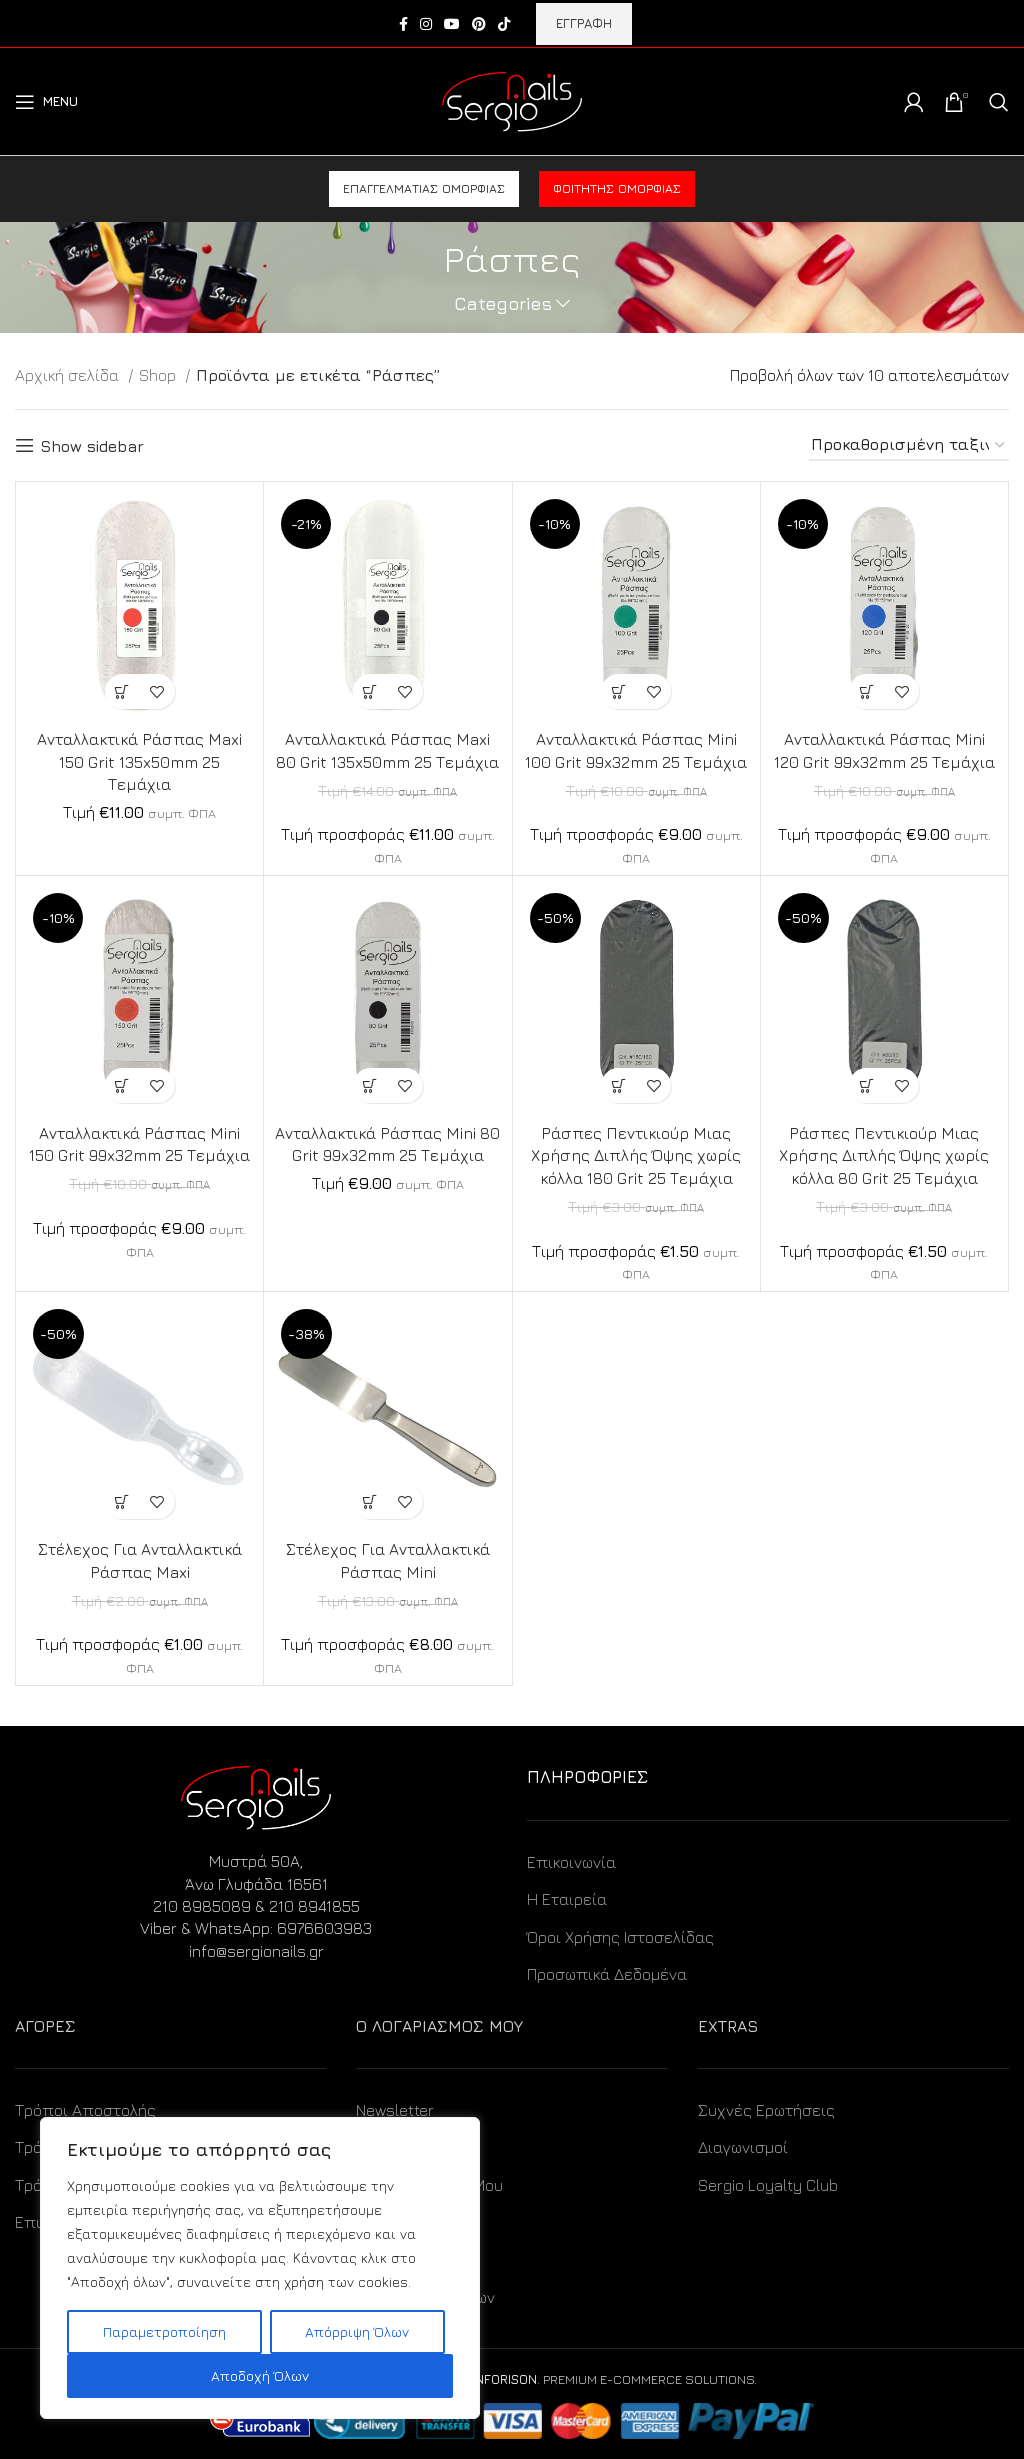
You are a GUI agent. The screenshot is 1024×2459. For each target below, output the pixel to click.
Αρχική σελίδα (69, 375)
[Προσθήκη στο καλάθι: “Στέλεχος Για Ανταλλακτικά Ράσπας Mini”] (370, 1501)
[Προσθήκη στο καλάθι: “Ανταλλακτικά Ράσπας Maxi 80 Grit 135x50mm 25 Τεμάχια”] (370, 691)
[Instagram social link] (426, 24)
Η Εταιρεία (567, 1899)
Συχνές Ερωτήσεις (766, 2110)
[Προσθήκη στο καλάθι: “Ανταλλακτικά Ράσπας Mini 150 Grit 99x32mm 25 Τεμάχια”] (122, 1085)
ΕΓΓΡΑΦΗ (584, 23)
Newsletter (395, 2110)
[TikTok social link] (504, 24)
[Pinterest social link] (479, 24)
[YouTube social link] (452, 24)
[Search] (999, 102)
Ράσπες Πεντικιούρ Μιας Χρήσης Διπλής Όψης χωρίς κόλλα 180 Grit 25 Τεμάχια (636, 1155)
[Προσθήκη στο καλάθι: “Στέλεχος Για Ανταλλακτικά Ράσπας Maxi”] (122, 1501)
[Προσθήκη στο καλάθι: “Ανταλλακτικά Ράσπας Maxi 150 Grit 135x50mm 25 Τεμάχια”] (122, 691)
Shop (159, 375)
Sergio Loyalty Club (768, 2185)
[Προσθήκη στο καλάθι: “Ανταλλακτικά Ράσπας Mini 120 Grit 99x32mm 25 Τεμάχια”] (866, 691)
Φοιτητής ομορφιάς (617, 188)
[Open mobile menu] (46, 102)
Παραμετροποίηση (164, 2331)
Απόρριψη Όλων (357, 2331)
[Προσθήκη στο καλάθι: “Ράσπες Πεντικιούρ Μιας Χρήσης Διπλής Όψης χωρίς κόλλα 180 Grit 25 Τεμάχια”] (618, 1085)
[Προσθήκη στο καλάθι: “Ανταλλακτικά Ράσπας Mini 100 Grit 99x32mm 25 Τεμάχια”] (618, 691)
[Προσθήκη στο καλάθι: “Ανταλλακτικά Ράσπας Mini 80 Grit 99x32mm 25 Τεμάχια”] (370, 1085)
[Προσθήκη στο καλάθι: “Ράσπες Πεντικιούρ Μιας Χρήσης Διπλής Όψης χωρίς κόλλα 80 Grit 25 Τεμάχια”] (866, 1085)
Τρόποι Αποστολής (85, 2110)
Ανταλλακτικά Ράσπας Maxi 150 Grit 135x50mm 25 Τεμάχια (140, 761)
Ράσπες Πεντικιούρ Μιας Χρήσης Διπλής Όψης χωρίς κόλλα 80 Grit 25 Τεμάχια (884, 1155)
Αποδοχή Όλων (260, 2375)
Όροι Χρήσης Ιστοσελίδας (620, 1937)
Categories (503, 304)
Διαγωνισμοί (743, 2147)
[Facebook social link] (403, 24)
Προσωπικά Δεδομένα (607, 1974)
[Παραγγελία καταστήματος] (909, 445)
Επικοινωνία (571, 1862)
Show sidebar (92, 446)
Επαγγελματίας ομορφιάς (424, 188)
